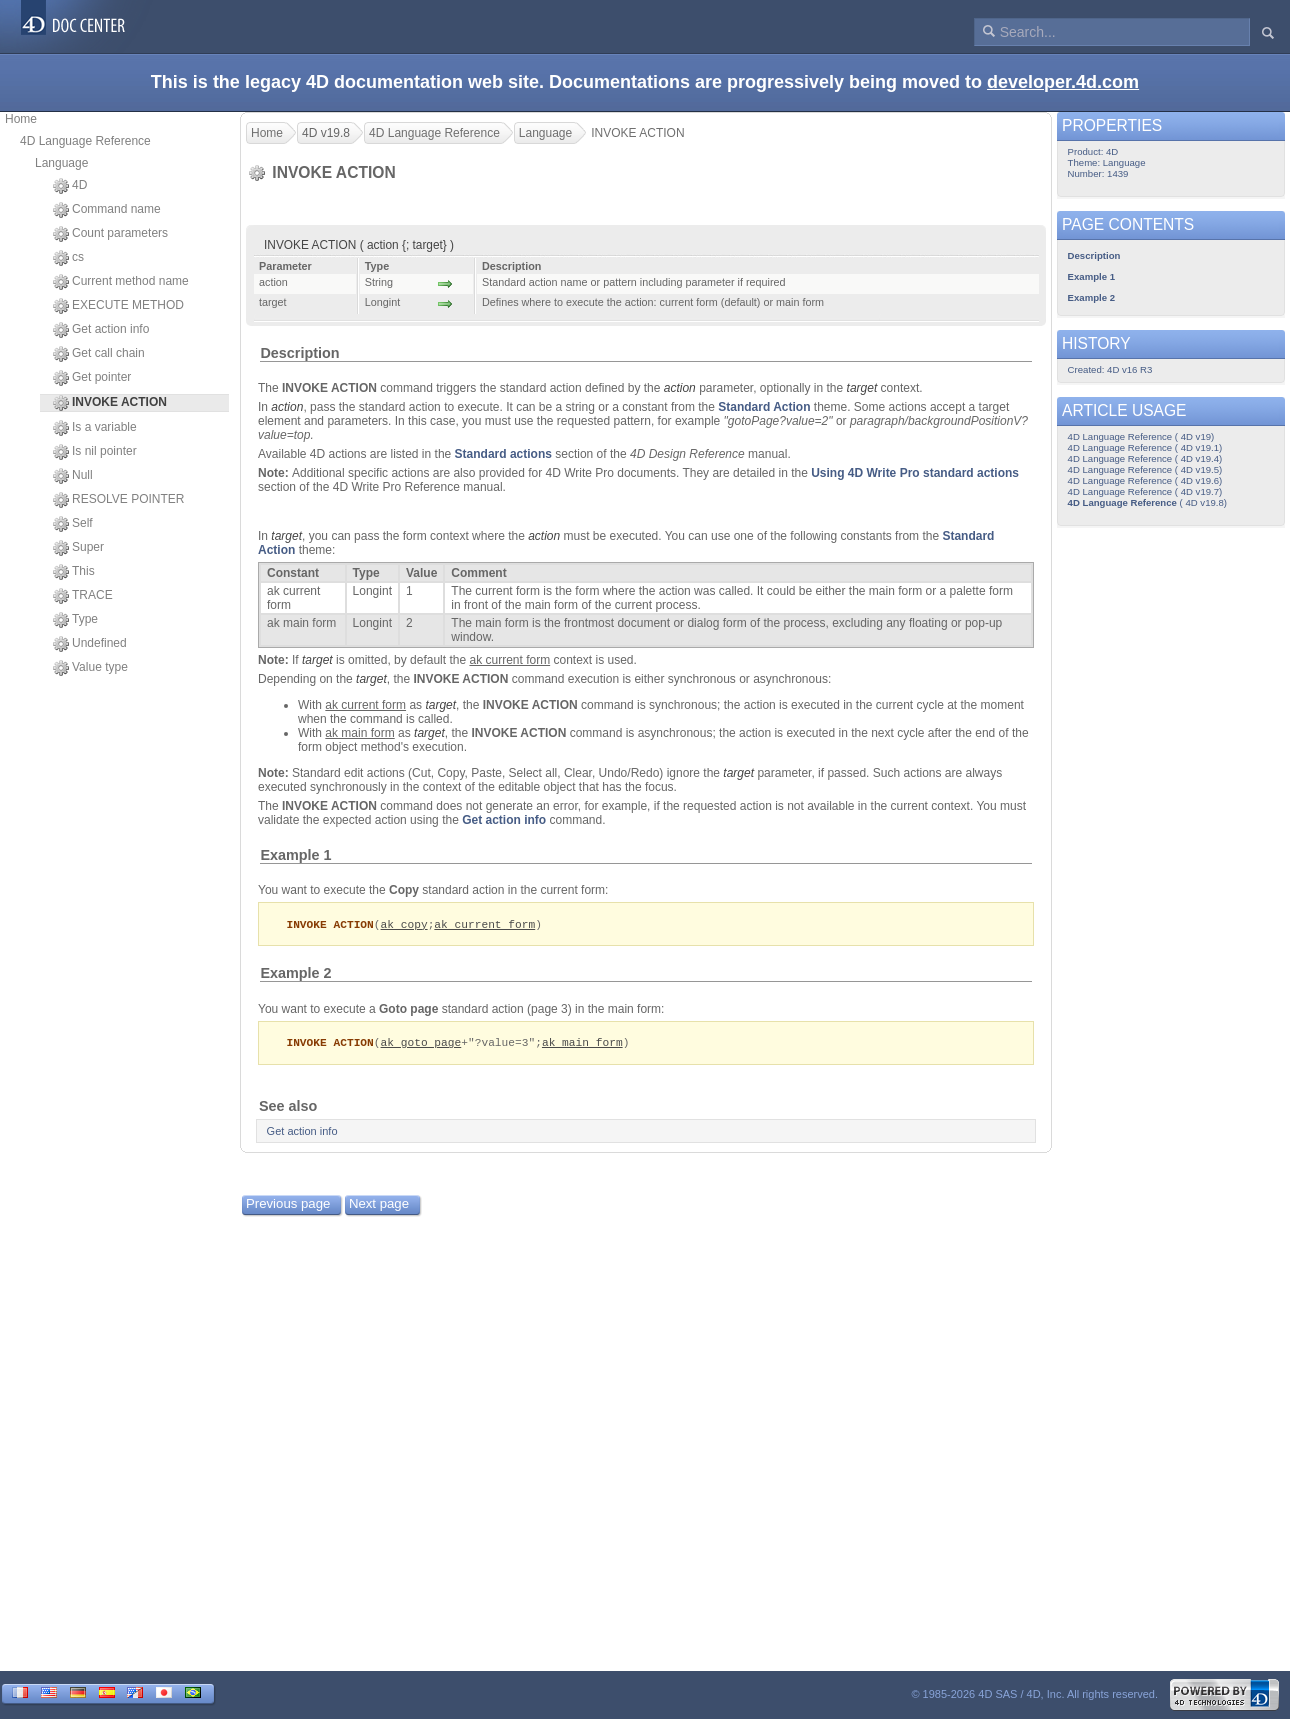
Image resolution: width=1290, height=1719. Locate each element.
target (862, 388)
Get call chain (99, 354)
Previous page (288, 1205)
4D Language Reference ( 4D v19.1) (1145, 447)
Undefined (90, 644)
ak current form (484, 924)
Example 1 (295, 855)
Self (73, 524)
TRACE (83, 596)
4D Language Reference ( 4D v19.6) (1145, 480)
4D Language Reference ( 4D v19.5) (1145, 469)
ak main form (582, 1043)
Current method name (121, 282)
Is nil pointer (95, 452)
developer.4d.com (1063, 82)
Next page (379, 1205)
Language (61, 163)
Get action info (101, 330)
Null (73, 476)
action (680, 388)
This (74, 572)
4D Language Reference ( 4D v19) (1141, 436)
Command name (107, 210)
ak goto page (421, 1043)
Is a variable (95, 428)
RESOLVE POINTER (118, 500)
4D (70, 186)
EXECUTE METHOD (118, 306)
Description (299, 353)
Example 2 (295, 974)
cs (68, 258)
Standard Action (764, 407)
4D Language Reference (85, 141)
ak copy (404, 924)
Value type (90, 668)
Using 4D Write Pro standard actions (915, 473)
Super (78, 548)
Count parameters (110, 234)
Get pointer (92, 378)
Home (21, 119)
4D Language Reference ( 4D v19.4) (1145, 458)
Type (75, 620)
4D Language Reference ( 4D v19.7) (1145, 491)
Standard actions (503, 454)
